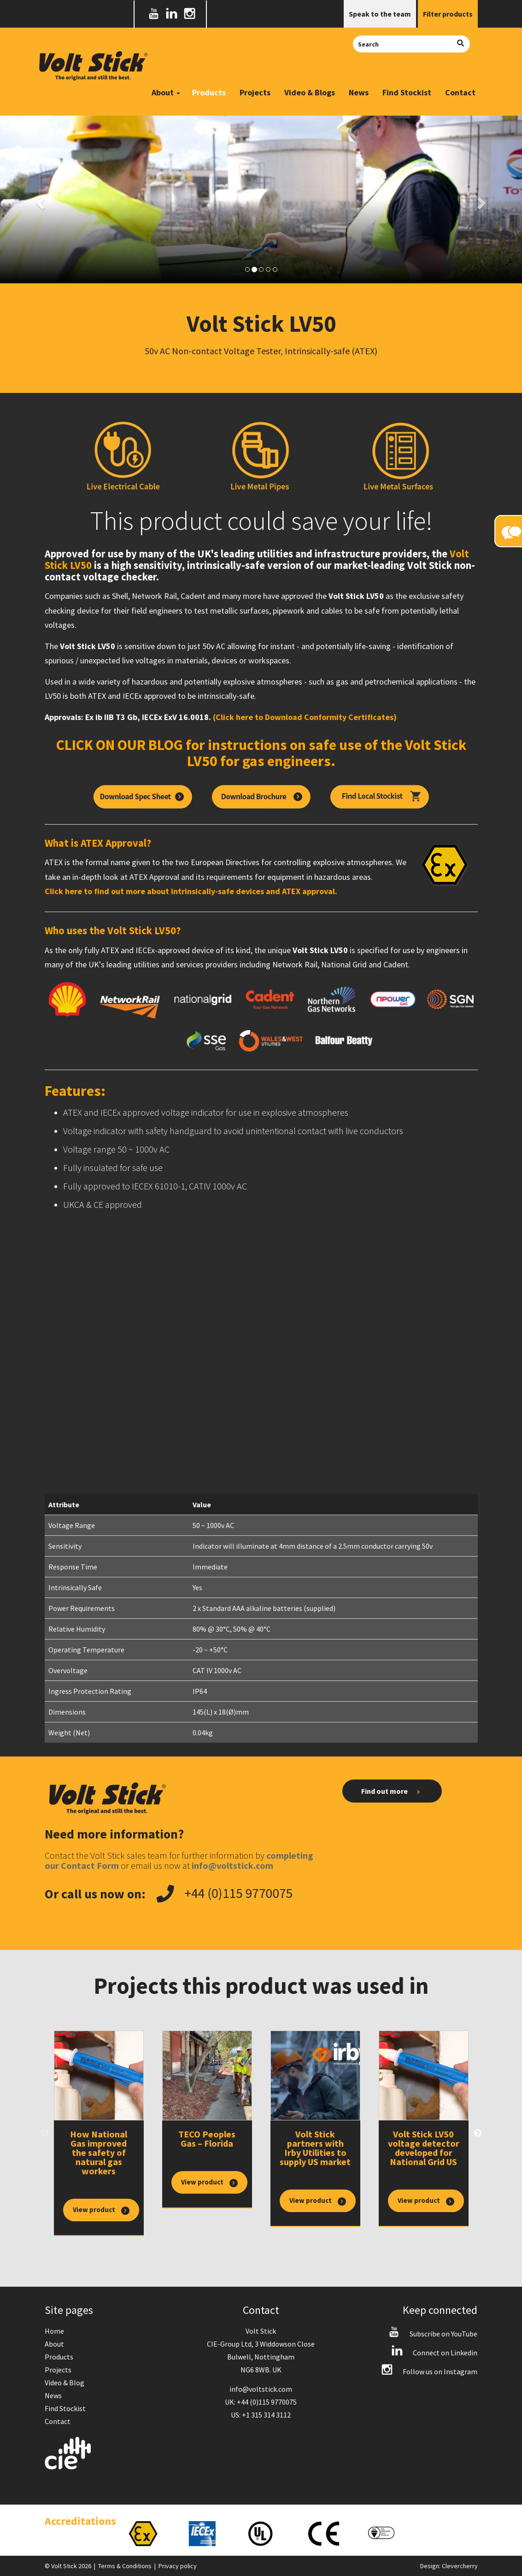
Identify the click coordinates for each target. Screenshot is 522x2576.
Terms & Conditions (125, 2566)
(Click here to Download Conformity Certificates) (305, 717)
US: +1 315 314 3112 (261, 2414)
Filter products (448, 13)
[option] (99, 2133)
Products (209, 92)
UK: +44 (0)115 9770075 (261, 2401)
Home (54, 2331)
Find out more (391, 1791)
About (54, 2343)
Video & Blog (64, 2382)
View (101, 2210)
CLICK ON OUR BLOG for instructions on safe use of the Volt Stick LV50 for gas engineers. (261, 753)
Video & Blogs (309, 92)
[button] (39, 200)
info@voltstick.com (260, 2389)
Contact (460, 92)
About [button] (166, 92)
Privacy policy (177, 2566)
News (359, 92)
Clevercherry (460, 2566)
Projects (255, 92)
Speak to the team (380, 13)
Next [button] (477, 2133)
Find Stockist (406, 92)
